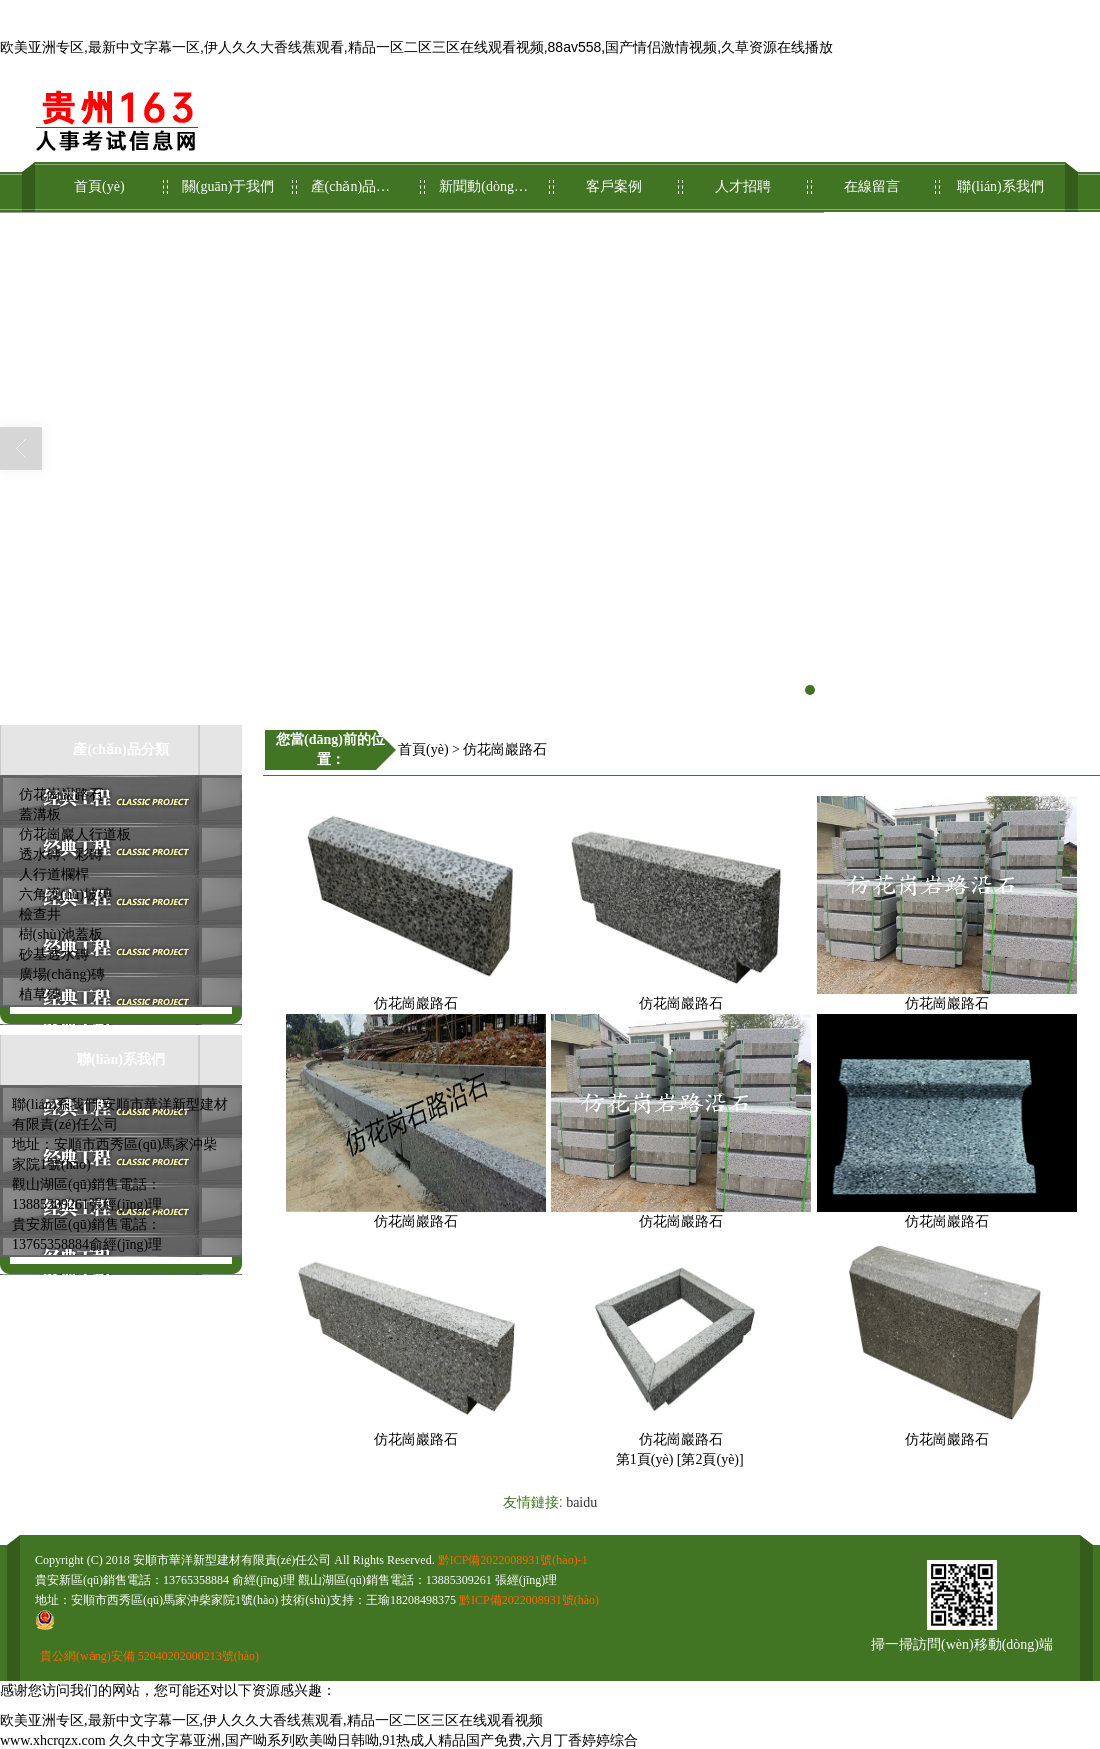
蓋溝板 (40, 814)
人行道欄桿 (54, 874)
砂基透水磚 (54, 954)
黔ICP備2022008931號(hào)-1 (513, 1560)
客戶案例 (614, 178)
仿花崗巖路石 (61, 794)
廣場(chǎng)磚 (62, 974)
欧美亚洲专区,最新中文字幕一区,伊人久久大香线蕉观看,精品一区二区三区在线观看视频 (271, 1720)
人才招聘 (743, 178)
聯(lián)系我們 (1000, 178)
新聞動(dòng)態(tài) (485, 178)
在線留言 (872, 178)
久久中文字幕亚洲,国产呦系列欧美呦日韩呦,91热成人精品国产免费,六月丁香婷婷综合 (373, 1740)
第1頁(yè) (645, 1459)
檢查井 (40, 914)
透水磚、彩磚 (61, 854)
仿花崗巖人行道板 (75, 834)
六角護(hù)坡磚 (65, 894)
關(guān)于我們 (228, 178)
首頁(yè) (99, 178)
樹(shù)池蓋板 (61, 934)
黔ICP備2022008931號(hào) (529, 1600)
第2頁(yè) (710, 1459)
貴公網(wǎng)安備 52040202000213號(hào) (149, 1656)
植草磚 (40, 994)
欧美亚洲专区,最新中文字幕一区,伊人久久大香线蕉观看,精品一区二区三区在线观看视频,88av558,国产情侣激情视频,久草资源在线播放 (416, 47)
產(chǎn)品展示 (357, 178)
